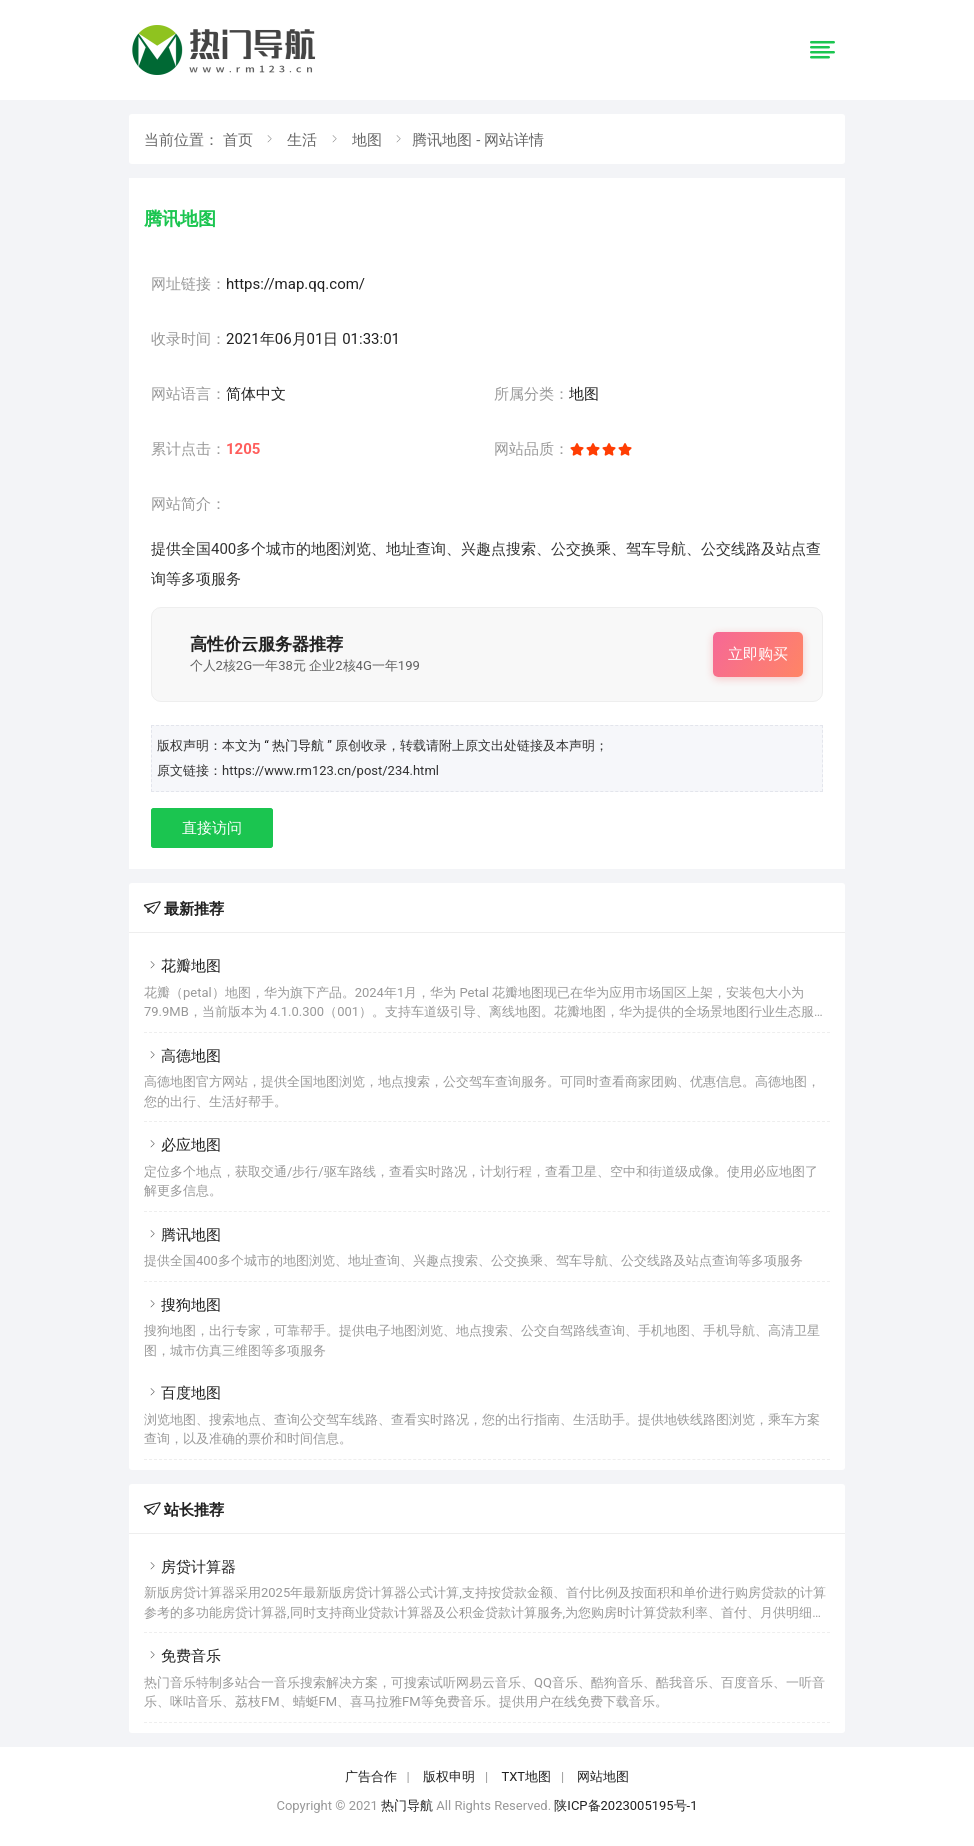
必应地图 (182, 1145)
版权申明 (449, 1776)
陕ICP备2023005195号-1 (625, 1805)
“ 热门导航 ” (299, 745)
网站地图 (603, 1776)
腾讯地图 (182, 1235)
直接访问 (212, 828)
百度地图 (182, 1393)
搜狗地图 (182, 1305)
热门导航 (407, 1805)
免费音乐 (182, 1656)
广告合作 (371, 1776)
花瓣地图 (182, 966)
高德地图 (182, 1056)
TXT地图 (526, 1776)
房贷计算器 (190, 1567)
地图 (367, 140)
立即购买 (758, 654)
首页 (238, 140)
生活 (302, 140)
